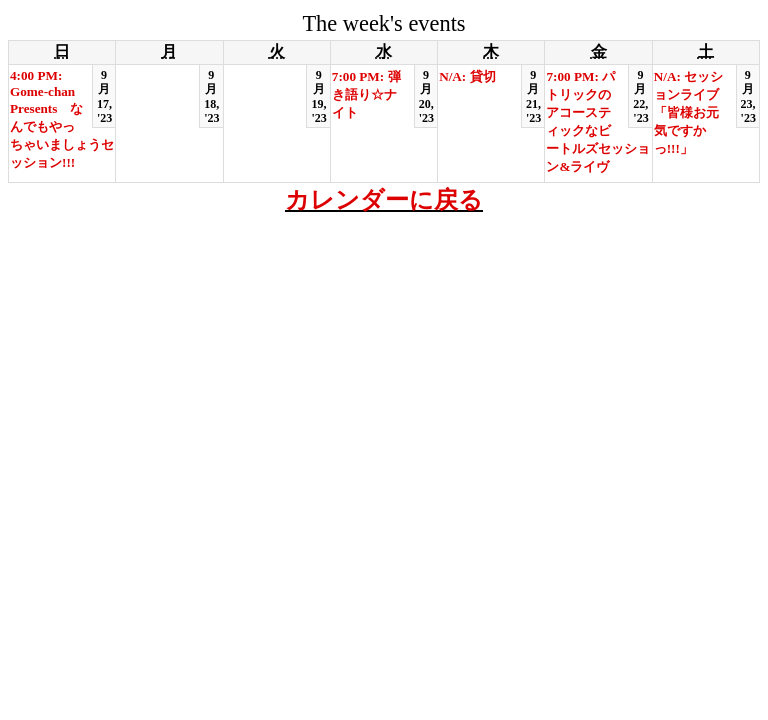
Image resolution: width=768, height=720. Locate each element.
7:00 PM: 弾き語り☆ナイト (366, 94)
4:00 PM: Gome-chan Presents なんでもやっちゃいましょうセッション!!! (62, 119)
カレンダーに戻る (384, 200)
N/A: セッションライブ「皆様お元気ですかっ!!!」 (688, 112)
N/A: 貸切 (467, 76)
